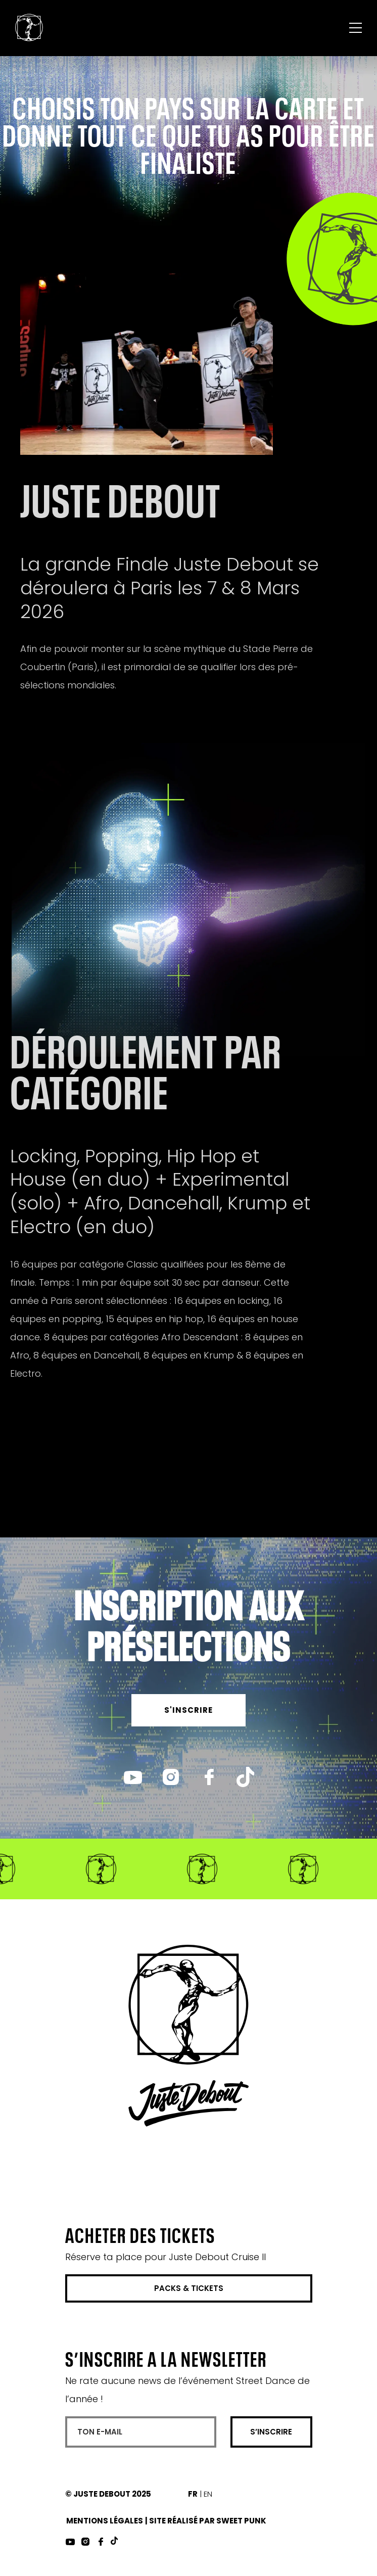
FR (193, 2494)
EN (208, 2494)
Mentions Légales (104, 2520)
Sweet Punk (241, 2520)
